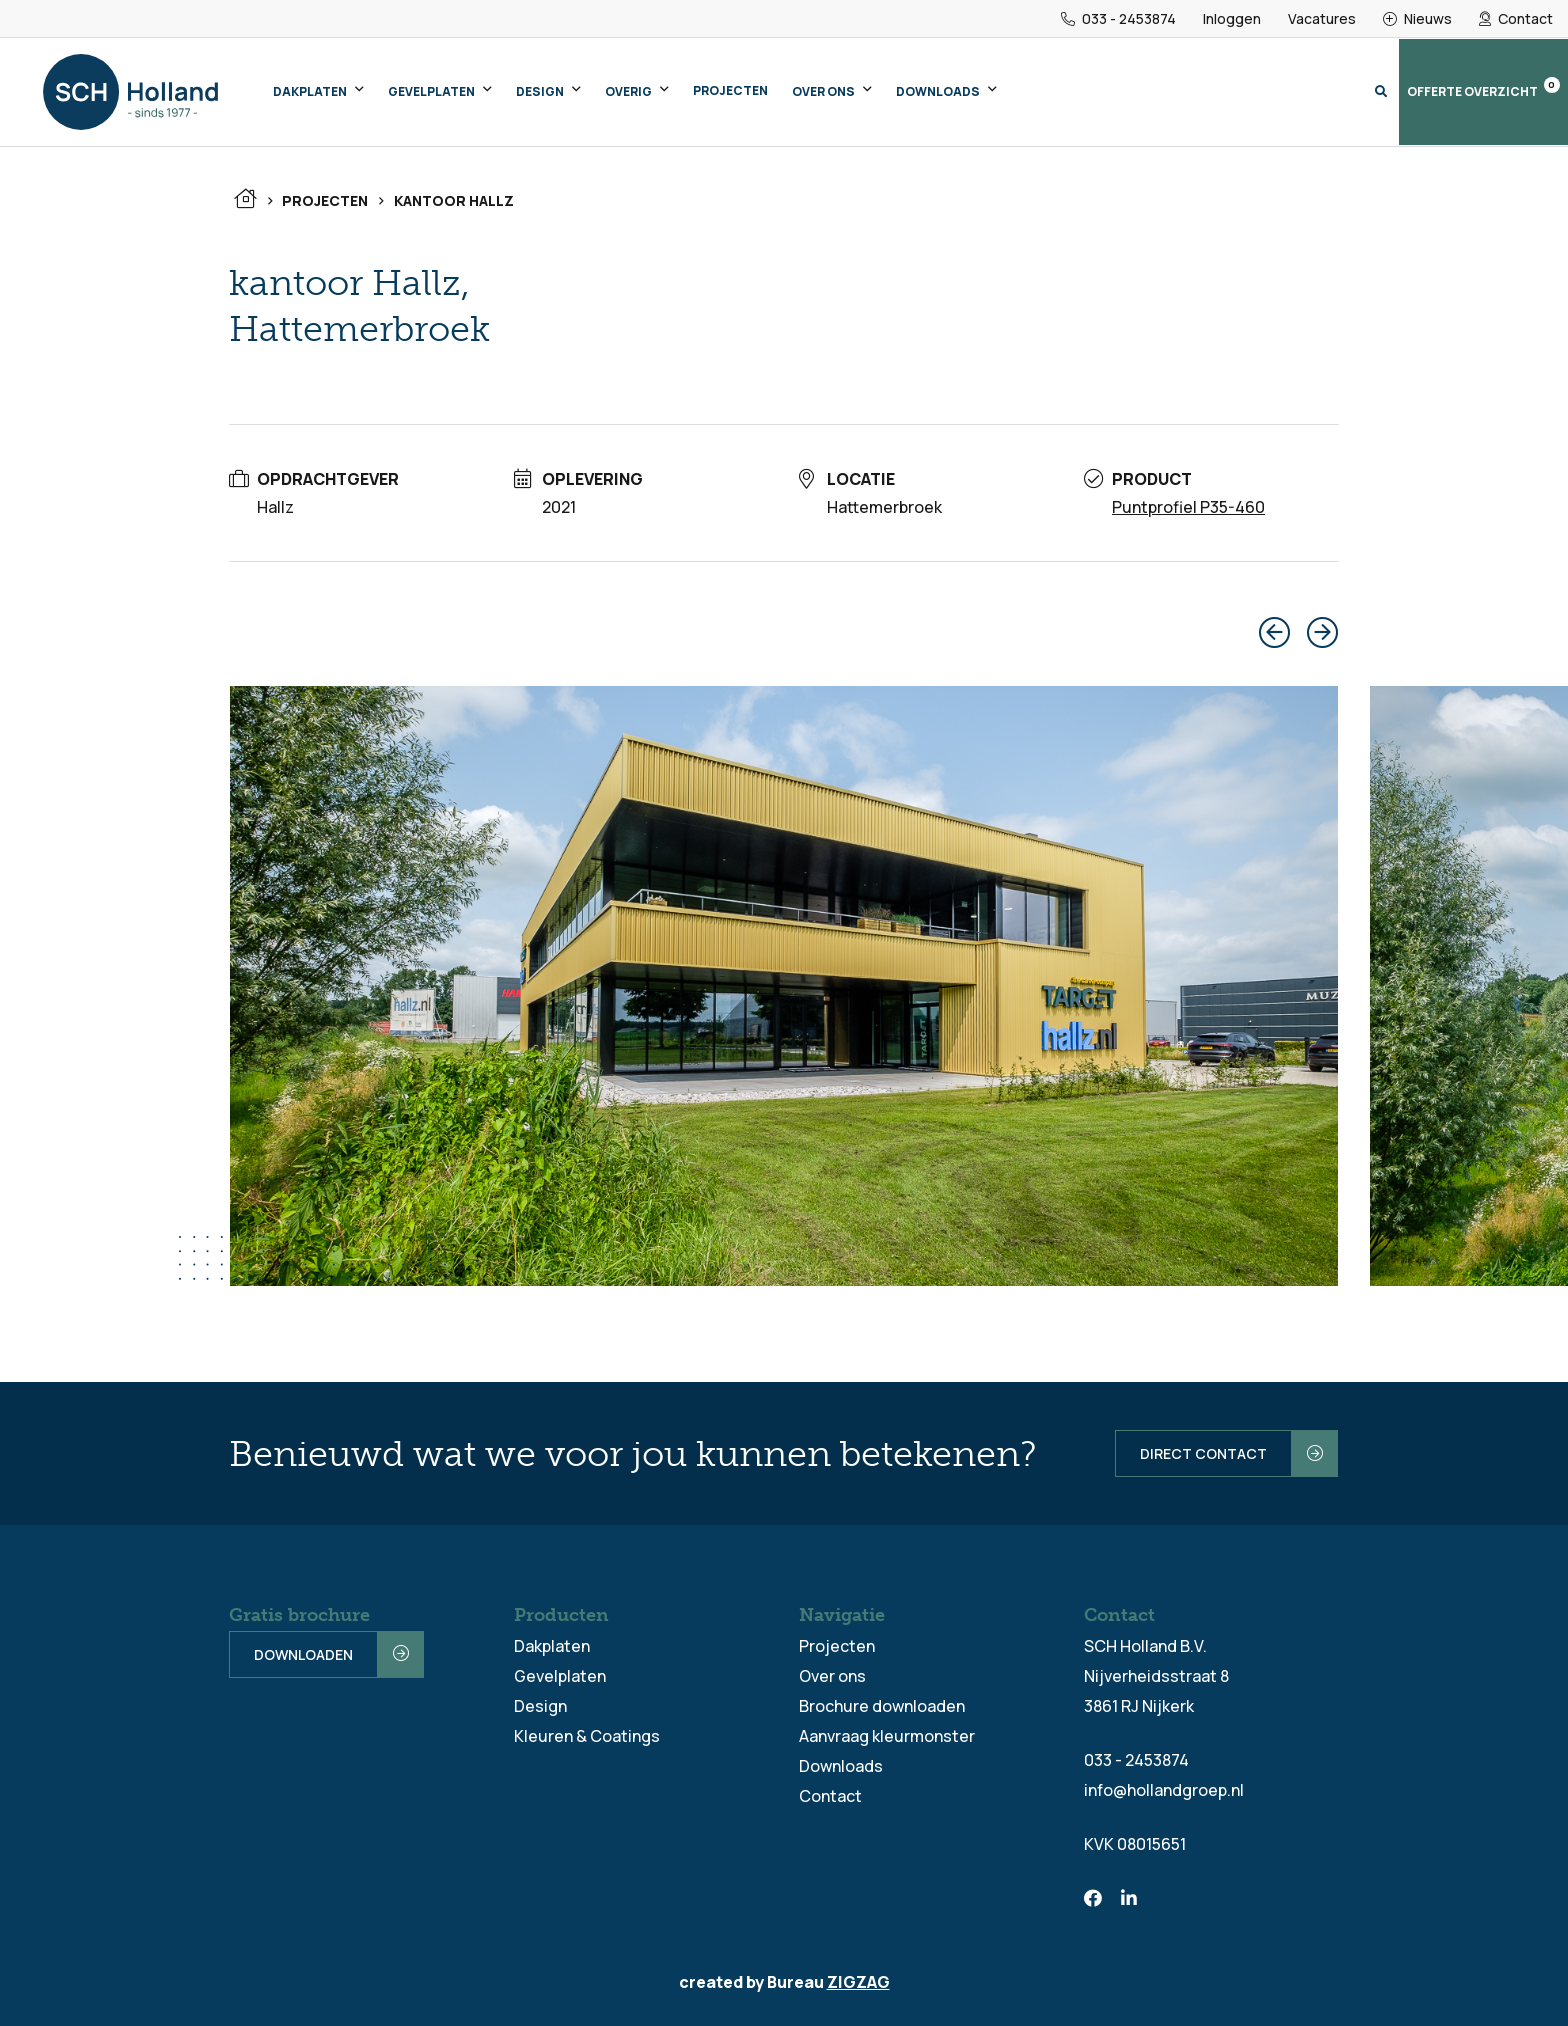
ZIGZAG (858, 1982)
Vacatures (1322, 18)
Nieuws (1417, 18)
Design (540, 91)
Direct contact (1203, 1453)
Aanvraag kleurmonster (887, 1736)
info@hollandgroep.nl (1164, 1790)
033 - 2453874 (1118, 18)
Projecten (730, 90)
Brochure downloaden (882, 1706)
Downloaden (303, 1654)
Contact (1516, 18)
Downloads (938, 91)
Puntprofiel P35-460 (1188, 507)
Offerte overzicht (1483, 89)
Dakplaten (310, 91)
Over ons (823, 91)
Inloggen (1232, 18)
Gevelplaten (431, 91)
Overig (628, 91)
